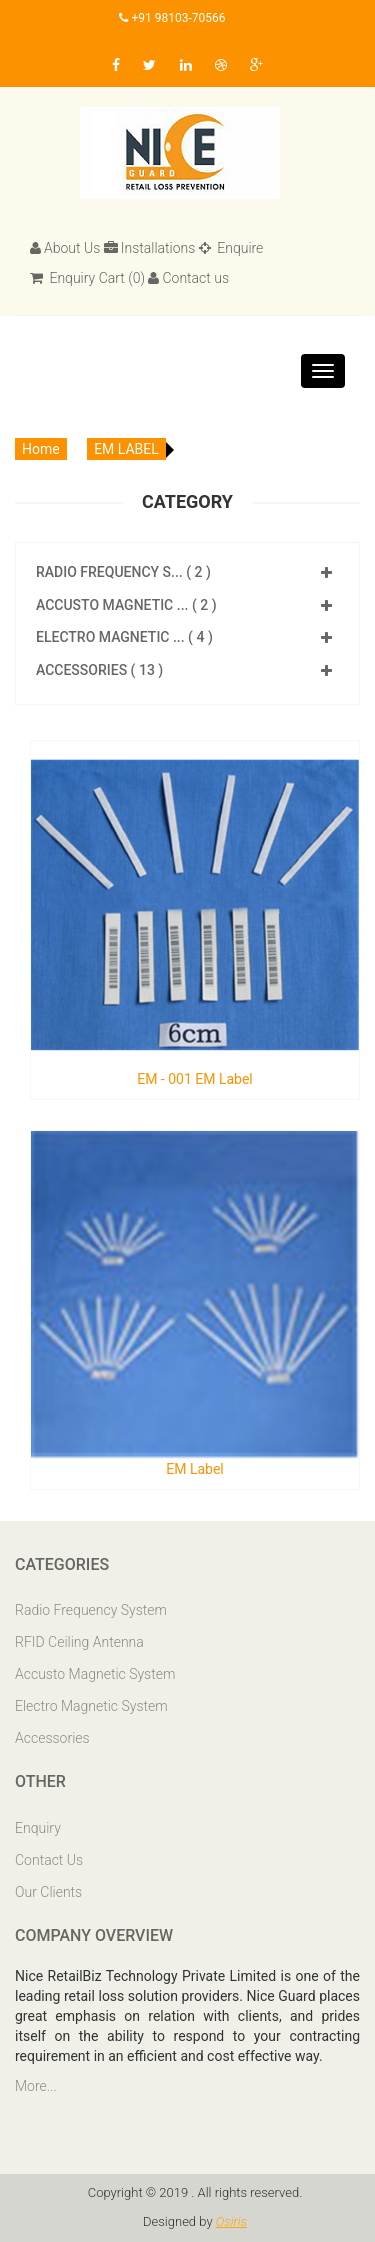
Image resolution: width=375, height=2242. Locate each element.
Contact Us (49, 1860)
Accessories (52, 1738)
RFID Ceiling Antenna (79, 1642)
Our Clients (48, 1892)
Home (41, 449)
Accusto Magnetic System (95, 1674)
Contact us (188, 278)
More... (36, 2086)
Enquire (231, 248)
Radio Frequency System (91, 1610)
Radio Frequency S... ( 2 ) (123, 572)
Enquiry (38, 1828)
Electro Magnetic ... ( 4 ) (124, 637)
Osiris (231, 2221)
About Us (65, 248)
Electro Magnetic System (91, 1706)
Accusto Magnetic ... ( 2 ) (126, 605)
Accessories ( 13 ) (99, 670)
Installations (150, 248)
